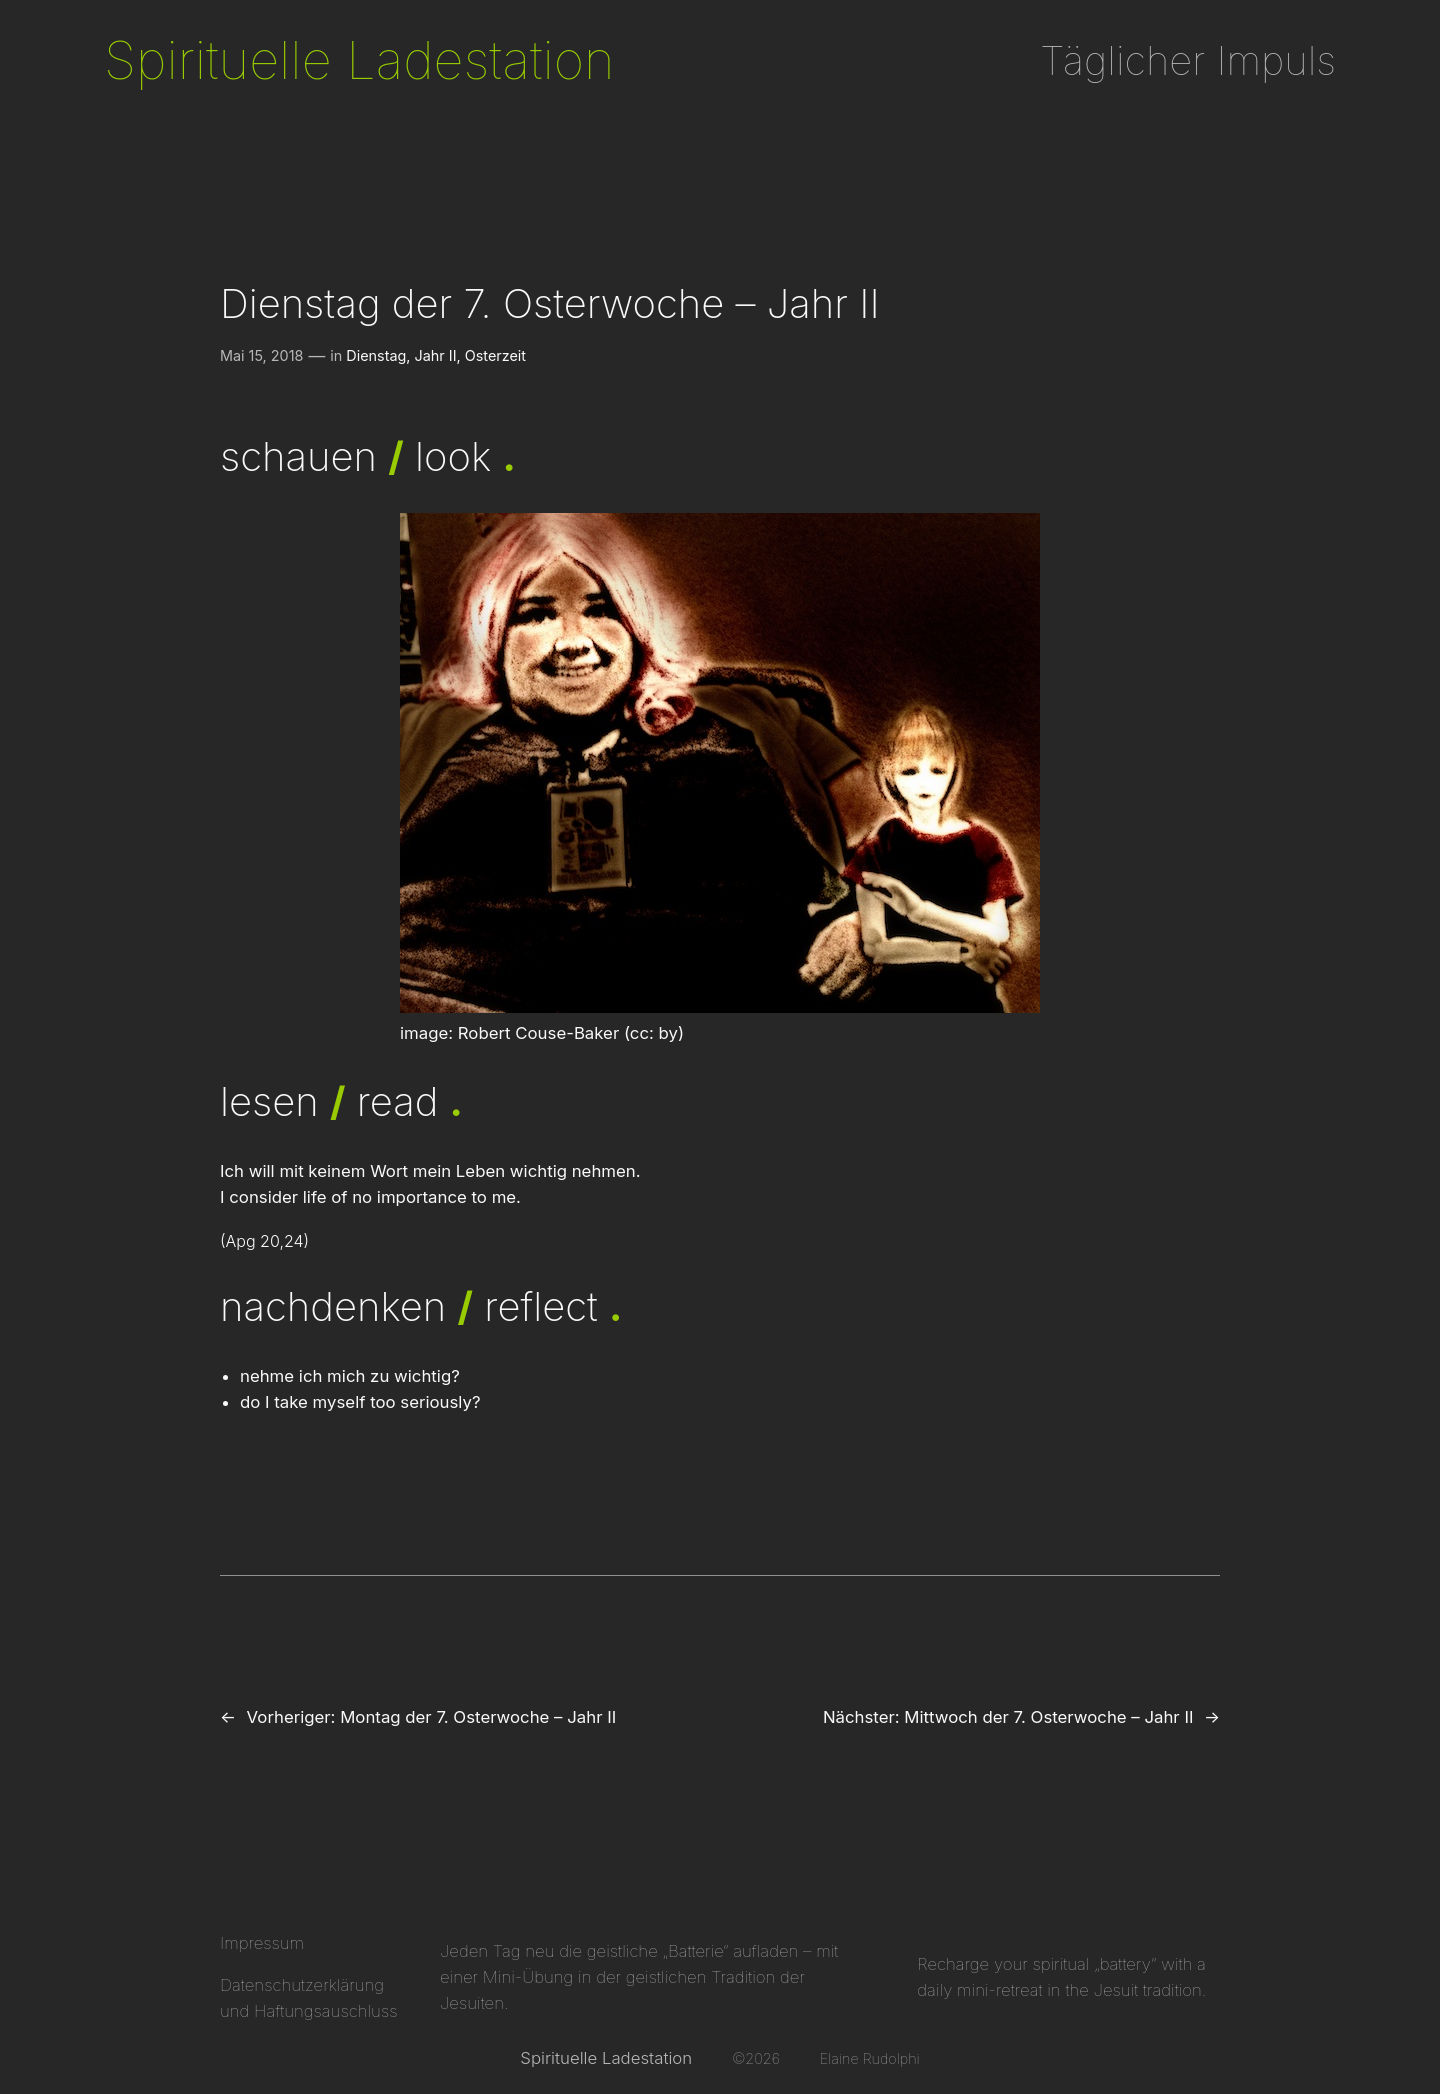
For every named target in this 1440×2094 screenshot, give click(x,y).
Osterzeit (495, 355)
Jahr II (436, 355)
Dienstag (376, 355)
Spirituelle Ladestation (359, 60)
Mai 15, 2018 (261, 355)
